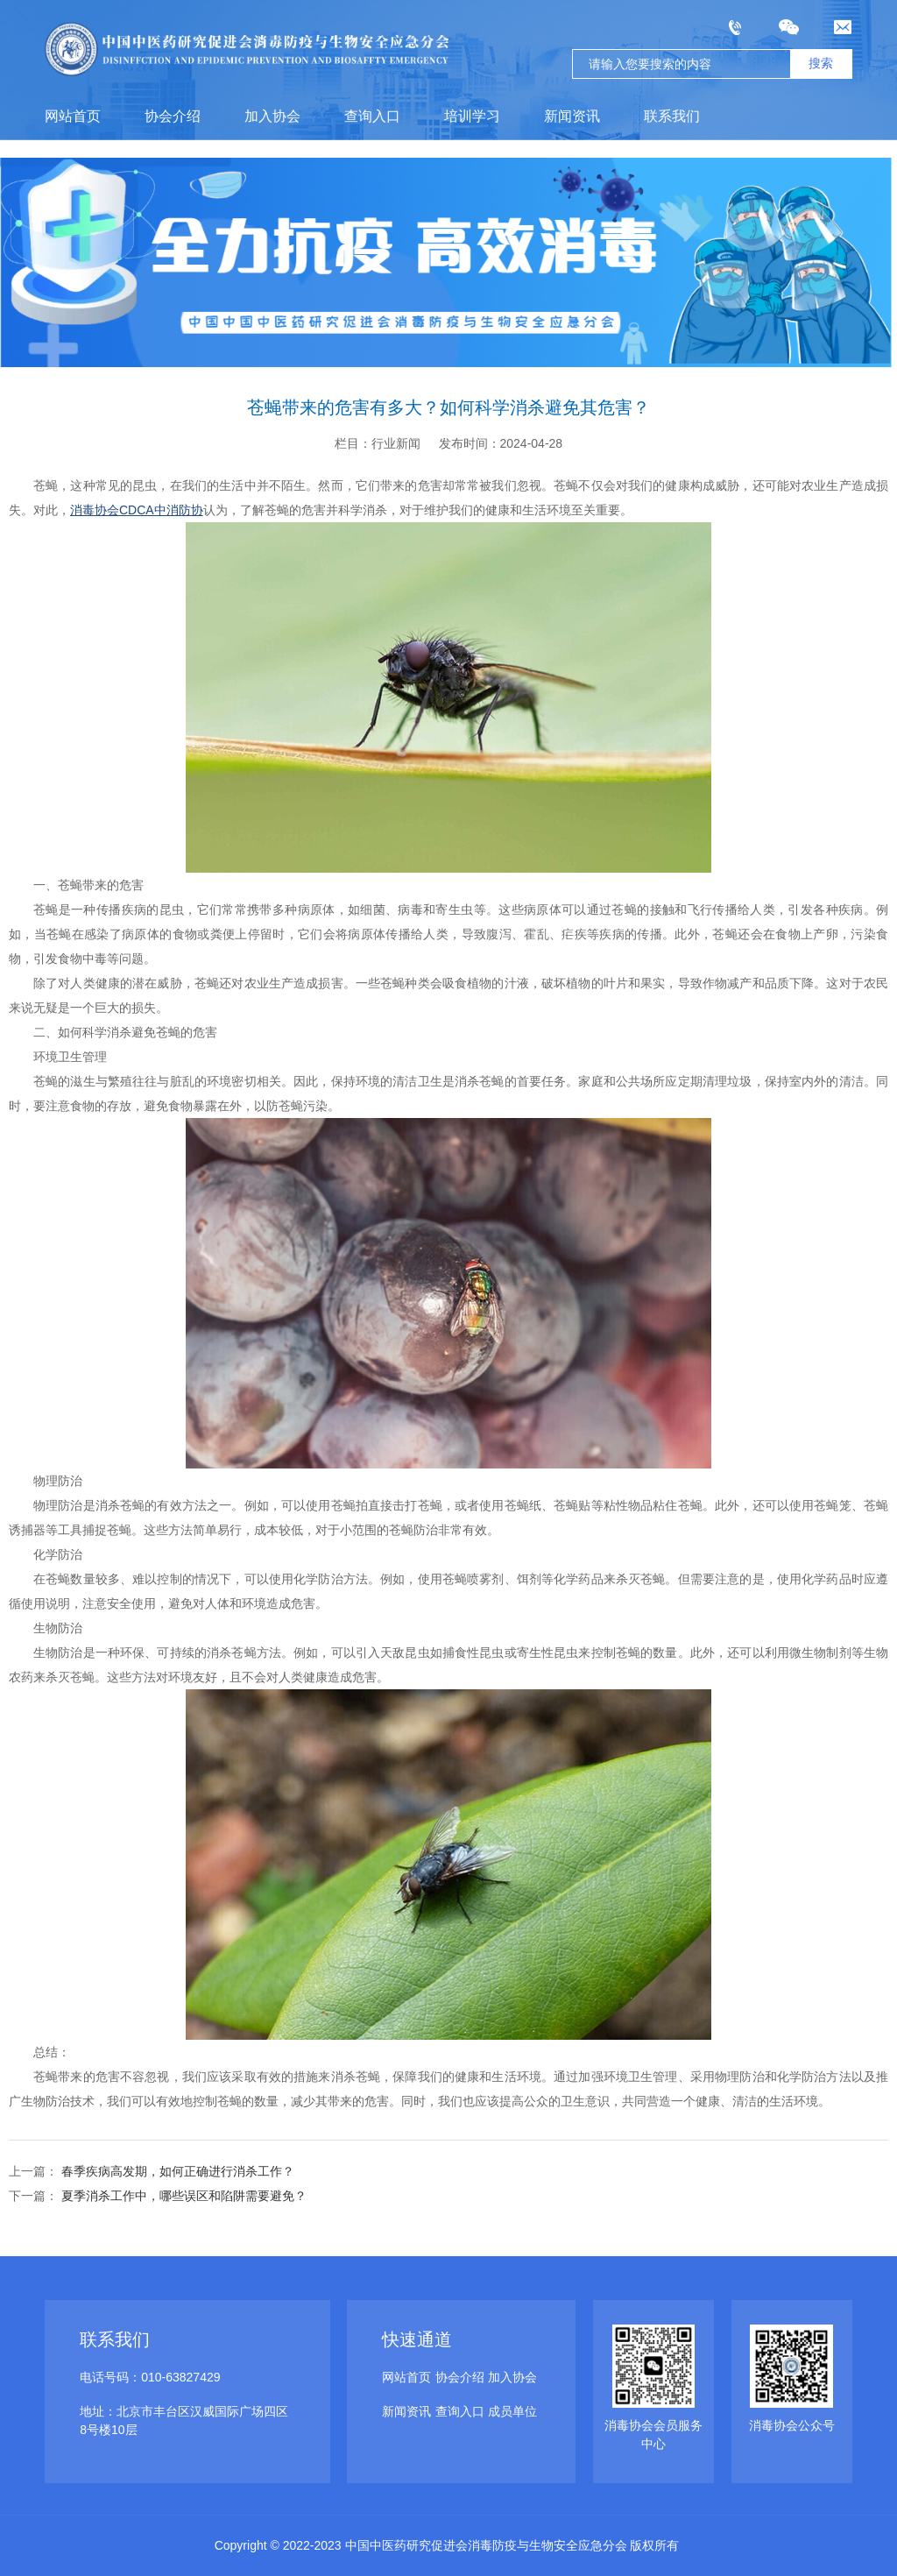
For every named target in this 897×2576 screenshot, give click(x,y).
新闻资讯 (572, 116)
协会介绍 (173, 116)
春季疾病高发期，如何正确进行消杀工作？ (176, 2171)
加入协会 (272, 116)
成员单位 (512, 2411)
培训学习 (472, 116)
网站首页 (73, 116)
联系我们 (672, 116)
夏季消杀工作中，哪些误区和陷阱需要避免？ (182, 2196)
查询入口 (372, 116)
